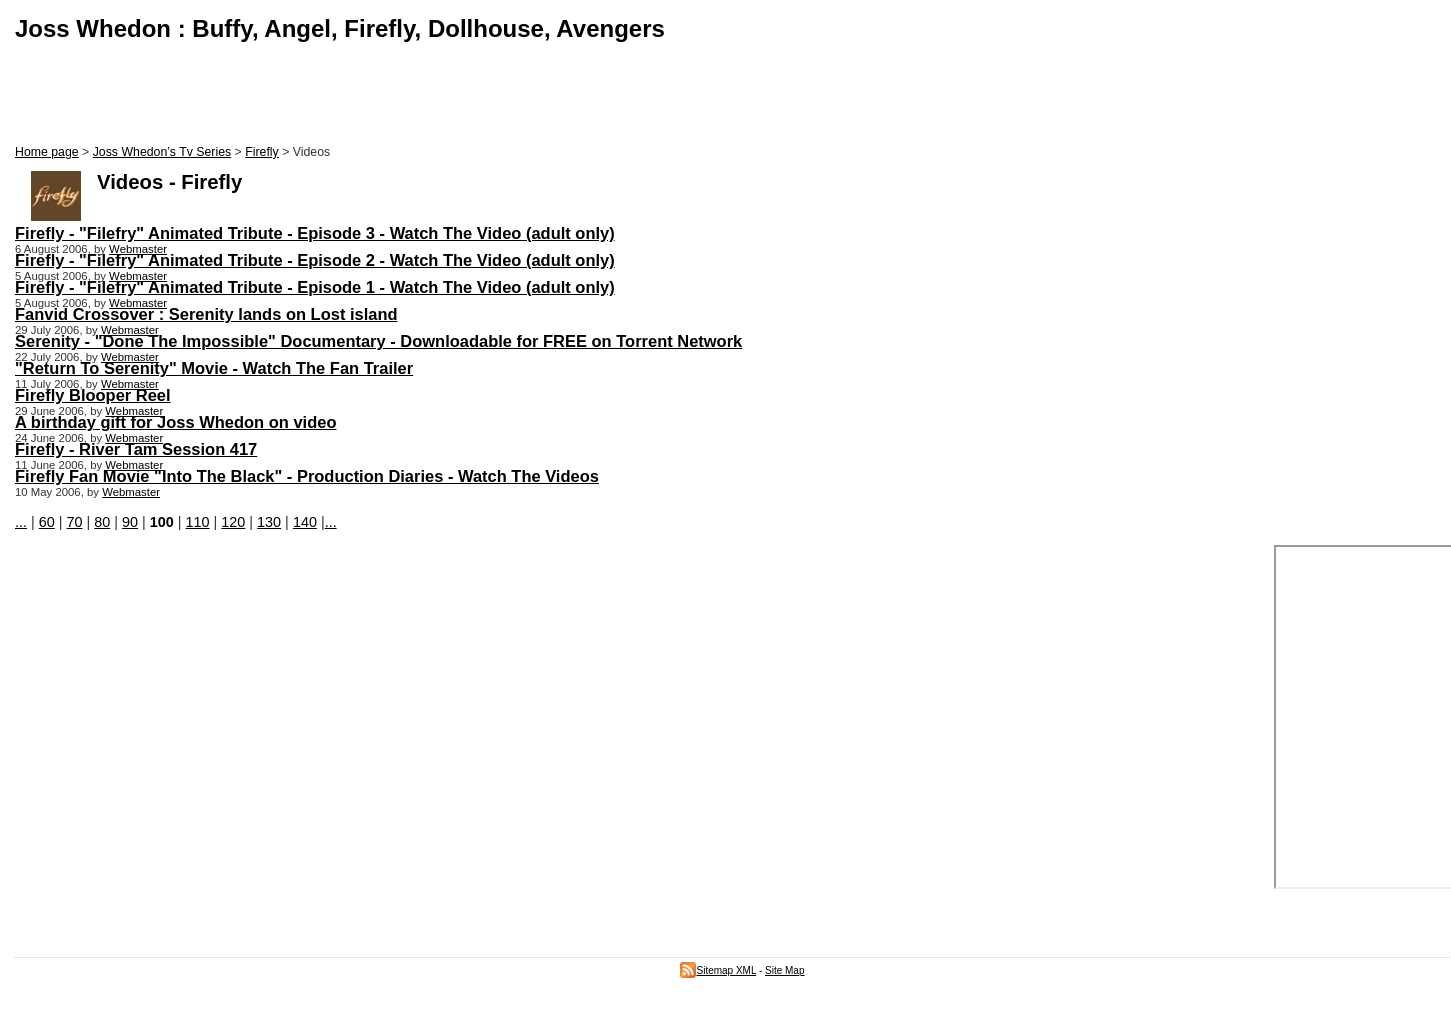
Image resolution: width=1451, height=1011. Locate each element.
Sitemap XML (718, 970)
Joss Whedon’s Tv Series (162, 152)
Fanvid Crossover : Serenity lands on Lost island (206, 314)
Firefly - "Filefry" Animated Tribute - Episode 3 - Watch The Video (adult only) (315, 233)
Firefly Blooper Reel (93, 395)
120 (233, 522)
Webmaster (138, 249)
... (21, 522)
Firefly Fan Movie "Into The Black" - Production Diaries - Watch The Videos (307, 476)
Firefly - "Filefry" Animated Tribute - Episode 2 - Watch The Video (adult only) (315, 260)
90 (130, 522)
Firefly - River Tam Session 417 (136, 449)
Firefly (262, 152)
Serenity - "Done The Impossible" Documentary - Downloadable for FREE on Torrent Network (378, 341)
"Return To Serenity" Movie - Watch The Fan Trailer (214, 368)
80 (102, 522)
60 (47, 522)
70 (75, 522)
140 (305, 522)
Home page (47, 152)
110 (198, 522)
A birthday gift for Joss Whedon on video (175, 422)
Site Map (784, 970)
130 (269, 522)
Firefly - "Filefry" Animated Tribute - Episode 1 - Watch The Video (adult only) (315, 287)
